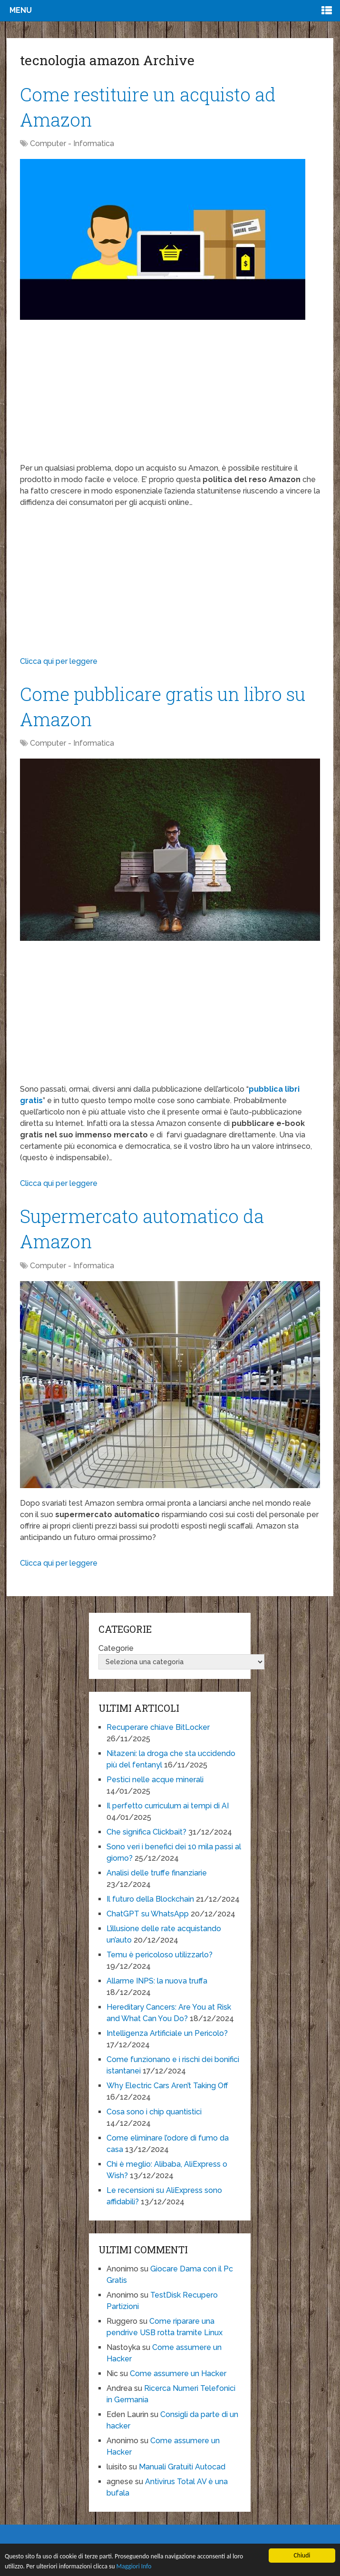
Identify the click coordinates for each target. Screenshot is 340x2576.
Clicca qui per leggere (58, 661)
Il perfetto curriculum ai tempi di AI (168, 1805)
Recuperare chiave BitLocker (158, 1727)
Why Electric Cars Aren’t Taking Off (167, 2085)
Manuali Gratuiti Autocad (182, 2466)
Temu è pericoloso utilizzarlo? (160, 1954)
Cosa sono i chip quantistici (154, 2111)
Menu (21, 10)
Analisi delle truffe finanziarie (157, 1872)
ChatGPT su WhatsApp (148, 1913)
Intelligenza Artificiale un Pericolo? (167, 2033)
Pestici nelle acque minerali (155, 1779)
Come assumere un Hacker (178, 2373)
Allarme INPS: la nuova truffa (157, 1980)
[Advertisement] (170, 396)
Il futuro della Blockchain (150, 1899)
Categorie (116, 1648)
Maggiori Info (134, 2566)
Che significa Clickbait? (146, 1831)
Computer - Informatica (72, 143)
